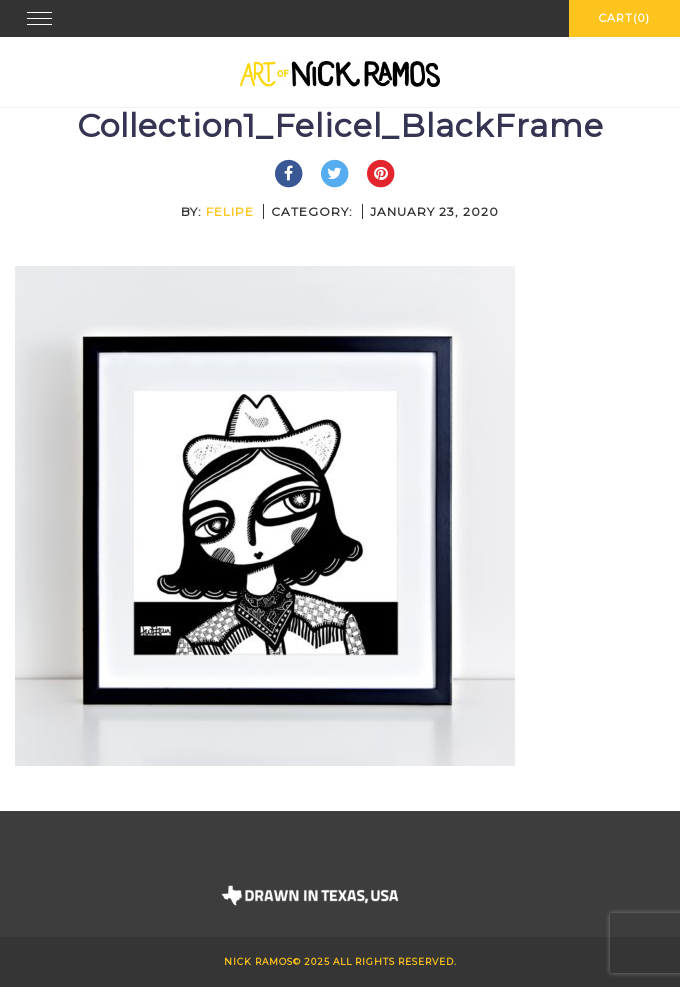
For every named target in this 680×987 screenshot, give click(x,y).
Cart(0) (624, 18)
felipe (230, 211)
